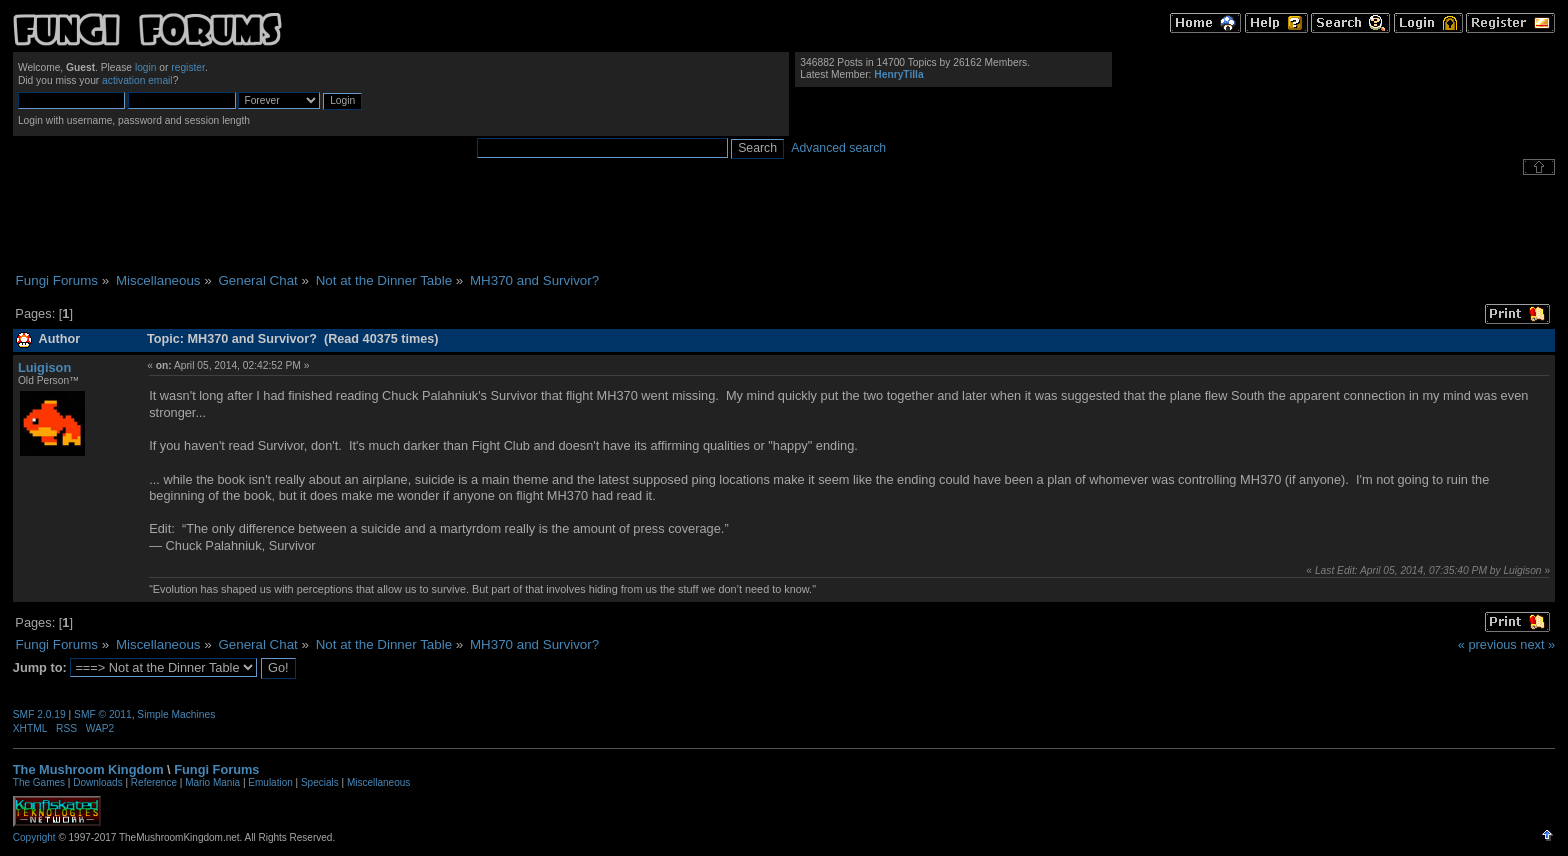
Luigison (44, 367)
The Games (39, 782)
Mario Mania (212, 782)
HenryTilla (898, 74)
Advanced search (838, 148)
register (188, 67)
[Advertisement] (784, 224)
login (146, 67)
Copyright (34, 837)
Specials (320, 782)
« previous (1487, 644)
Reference (154, 782)
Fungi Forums (216, 769)
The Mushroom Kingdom (88, 769)
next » (1537, 644)
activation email (137, 80)
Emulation (270, 782)
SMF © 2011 (103, 714)
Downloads (97, 782)
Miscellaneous (378, 782)
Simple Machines (176, 714)
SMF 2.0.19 (39, 714)
